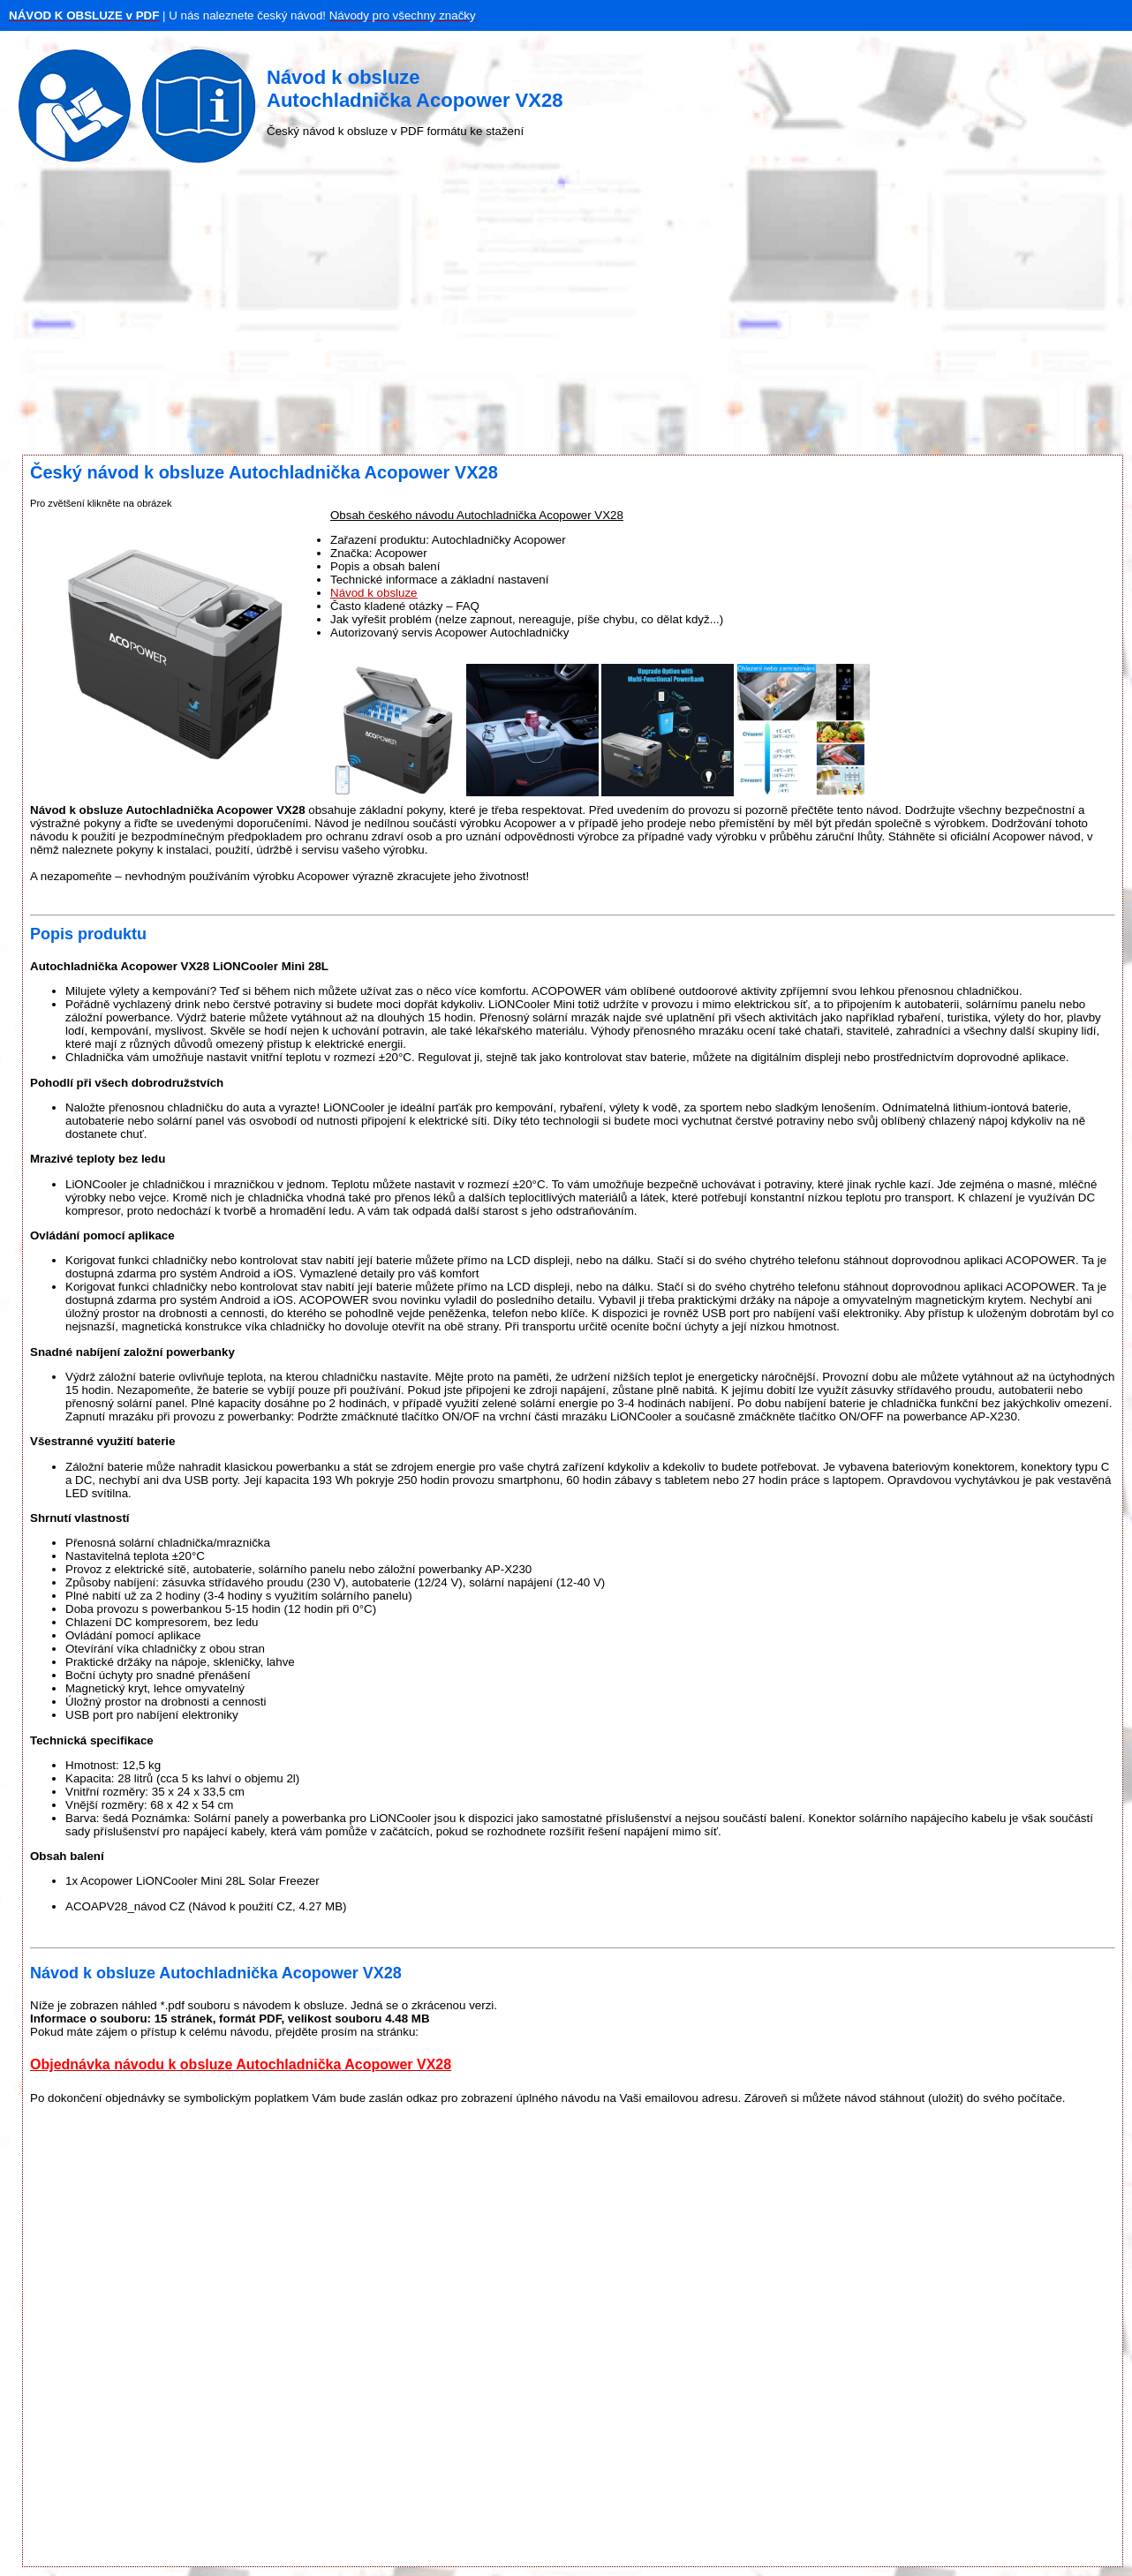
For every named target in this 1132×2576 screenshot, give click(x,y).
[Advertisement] (566, 313)
